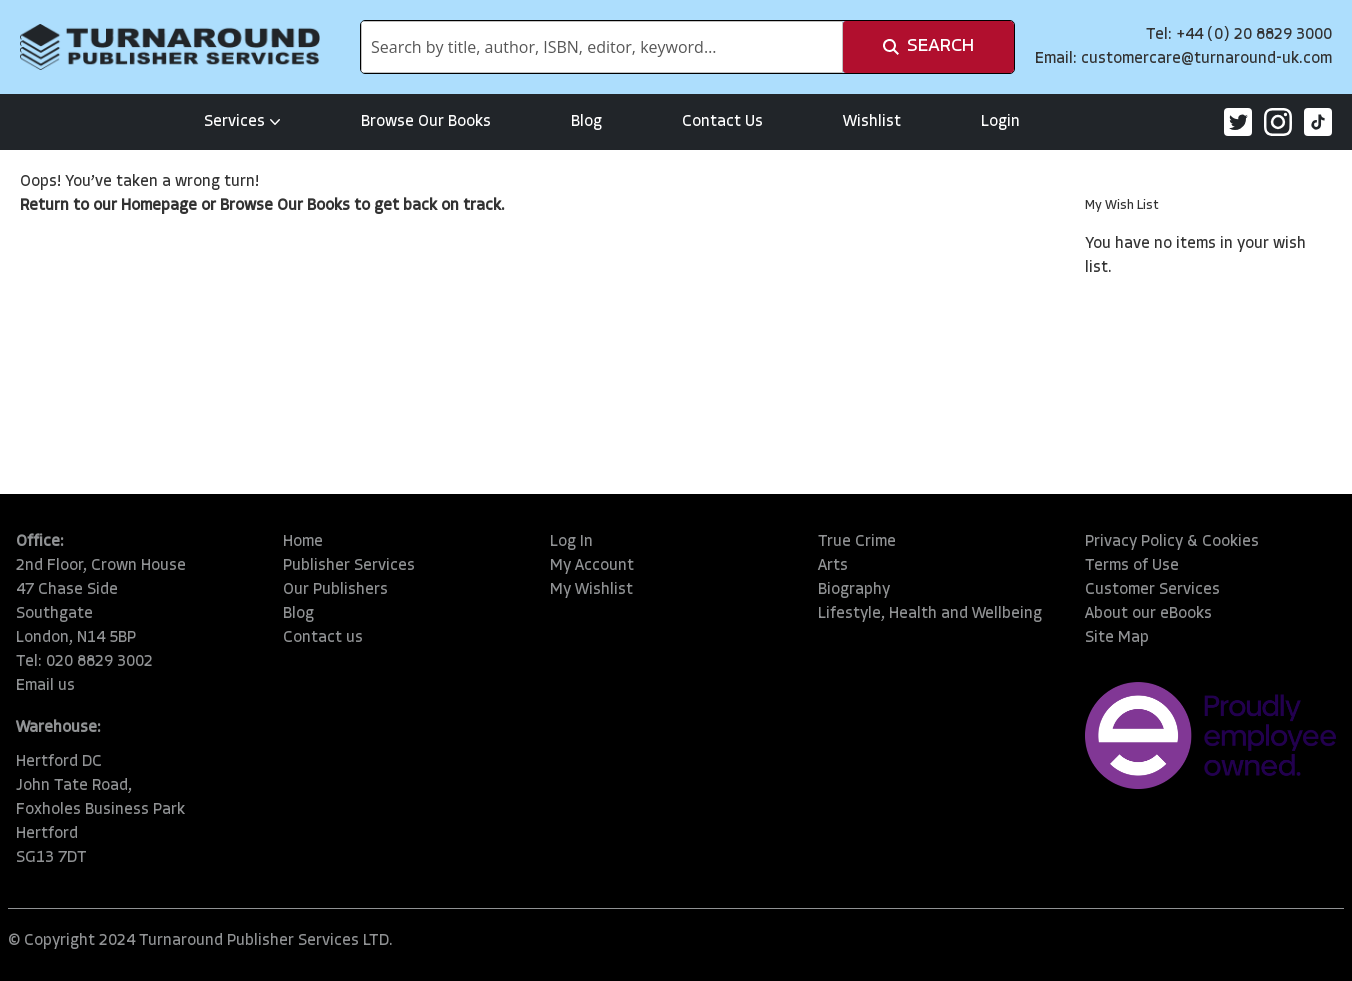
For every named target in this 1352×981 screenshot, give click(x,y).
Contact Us (722, 122)
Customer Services (1152, 590)
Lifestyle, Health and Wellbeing (930, 614)
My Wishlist (591, 590)
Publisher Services (349, 566)
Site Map (1117, 638)
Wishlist (872, 122)
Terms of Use (1132, 566)
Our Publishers (335, 590)
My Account (592, 566)
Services (242, 122)
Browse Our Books (426, 122)
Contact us (323, 638)
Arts (833, 566)
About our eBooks (1148, 614)
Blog (586, 122)
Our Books (313, 206)
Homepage (159, 206)
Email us (45, 686)
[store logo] (170, 47)
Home (303, 542)
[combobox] (602, 47)
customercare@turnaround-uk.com (1206, 59)
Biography (854, 590)
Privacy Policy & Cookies (1172, 542)
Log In (571, 542)
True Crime (857, 542)
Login (1000, 122)
